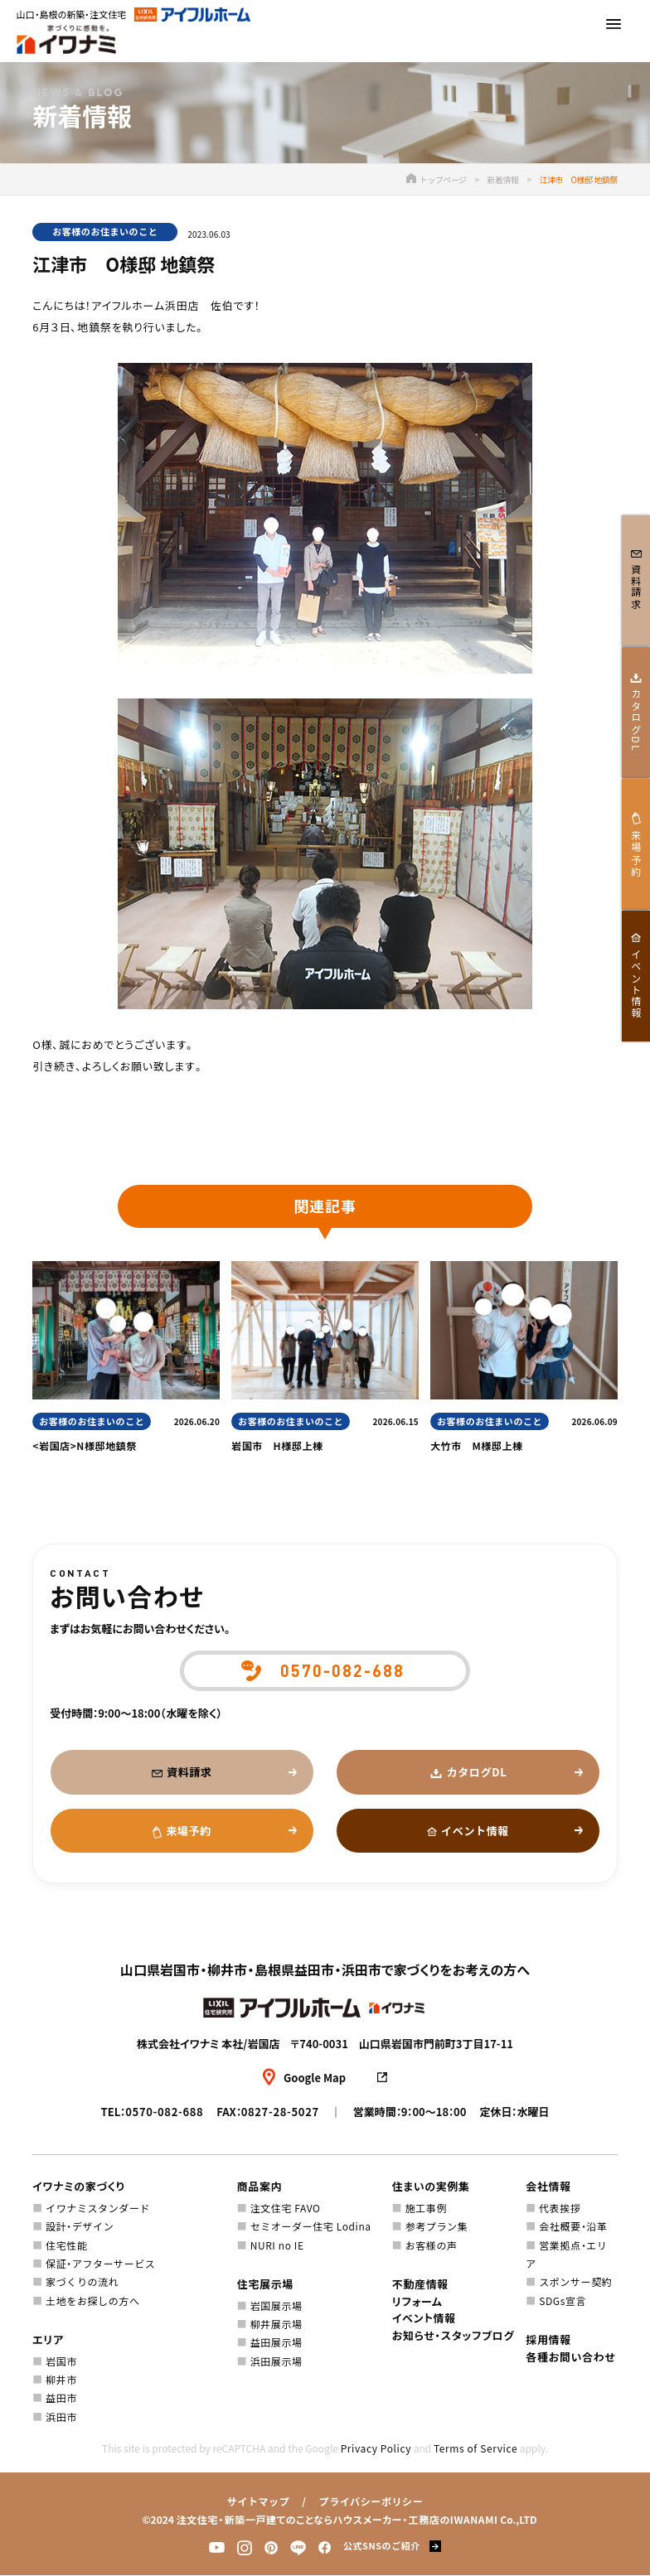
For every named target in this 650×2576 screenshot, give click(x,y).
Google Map (315, 2077)
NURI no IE (277, 2245)
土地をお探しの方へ (92, 2300)
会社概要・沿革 (573, 2226)
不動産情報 (420, 2284)
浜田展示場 (276, 2361)
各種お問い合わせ (570, 2357)
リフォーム (417, 2301)
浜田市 (61, 2416)
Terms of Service (475, 2448)
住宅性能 (66, 2245)
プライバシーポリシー (371, 2501)
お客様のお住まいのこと (105, 231)
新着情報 (503, 179)
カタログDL (477, 1772)
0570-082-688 (164, 2111)
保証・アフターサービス (100, 2263)
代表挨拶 (559, 2208)
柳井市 (61, 2379)
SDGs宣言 (562, 2300)
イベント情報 (475, 1831)
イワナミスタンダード (98, 2208)
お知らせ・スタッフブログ (453, 2335)
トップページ (436, 179)
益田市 (61, 2397)
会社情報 (548, 2186)
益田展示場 (276, 2342)
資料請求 (189, 1772)
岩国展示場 (276, 2305)
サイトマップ (258, 2501)
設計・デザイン (80, 2226)
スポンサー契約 (575, 2281)
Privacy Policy (376, 2448)
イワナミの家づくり (78, 2186)
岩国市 (61, 2361)
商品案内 (260, 2186)
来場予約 (188, 1831)
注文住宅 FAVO (285, 2208)
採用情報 (548, 2339)
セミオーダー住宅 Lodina (310, 2226)
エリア (48, 2339)
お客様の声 (431, 2245)
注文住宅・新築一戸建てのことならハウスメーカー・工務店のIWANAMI (337, 2519)
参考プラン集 (436, 2226)
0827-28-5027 (280, 2111)
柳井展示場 (276, 2324)
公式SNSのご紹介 (381, 2545)
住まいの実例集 (431, 2186)
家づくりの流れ (82, 2281)
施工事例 (426, 2208)
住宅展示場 (265, 2284)
